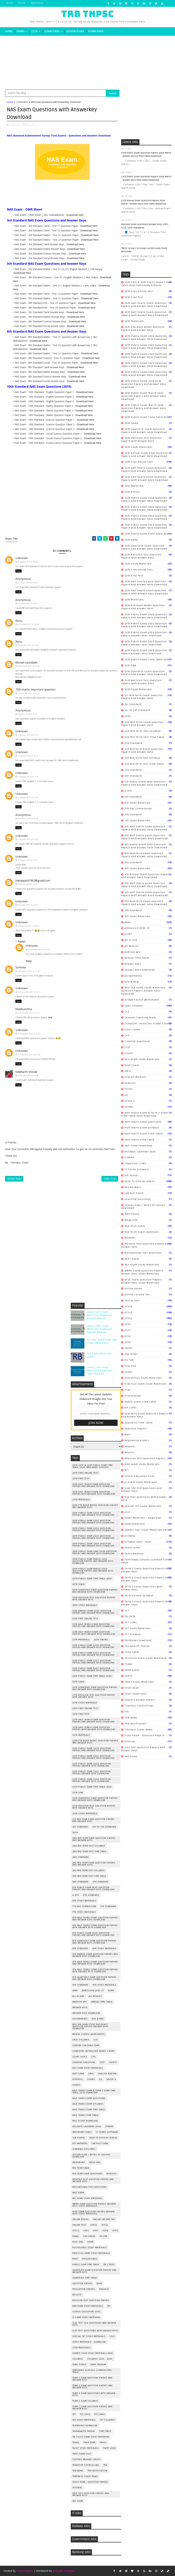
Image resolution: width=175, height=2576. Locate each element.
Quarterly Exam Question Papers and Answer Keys (94, 2271)
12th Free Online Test (139, 569)
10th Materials (134, 321)
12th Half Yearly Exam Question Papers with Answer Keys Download (144, 592)
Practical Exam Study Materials (146, 1383)
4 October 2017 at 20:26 (27, 582)
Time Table (132, 1652)
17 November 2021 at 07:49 (28, 1054)
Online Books (133, 1288)
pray (128, 1389)
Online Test (132, 1300)
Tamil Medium (134, 1553)
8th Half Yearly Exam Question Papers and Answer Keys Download (144, 828)
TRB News (131, 1717)
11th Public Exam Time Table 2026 (147, 533)
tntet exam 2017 (136, 1693)
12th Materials (134, 599)
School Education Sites (140, 1476)
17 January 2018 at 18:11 (27, 755)
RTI (127, 1470)
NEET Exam (132, 1258)
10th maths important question (35, 689)
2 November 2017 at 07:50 (28, 693)
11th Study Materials (138, 563)
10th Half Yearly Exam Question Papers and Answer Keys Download (144, 305)
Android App (132, 952)
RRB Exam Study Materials (142, 1464)
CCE (127, 1011)
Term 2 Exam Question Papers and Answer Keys (92, 2386)
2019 (128, 716)
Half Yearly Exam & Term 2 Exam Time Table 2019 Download (144, 1114)
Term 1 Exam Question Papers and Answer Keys (92, 2379)
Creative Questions (137, 1041)
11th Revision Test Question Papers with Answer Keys (141, 556)
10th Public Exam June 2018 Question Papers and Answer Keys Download (143, 384)
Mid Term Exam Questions (142, 1232)
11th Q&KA (131, 539)
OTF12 (128, 1318)
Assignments (133, 975)
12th (34, 31)
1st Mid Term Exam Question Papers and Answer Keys (142, 697)
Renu (18, 621)
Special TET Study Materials (143, 1506)
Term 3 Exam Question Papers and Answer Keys (92, 2407)
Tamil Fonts (132, 1547)
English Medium (135, 1077)
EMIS (128, 1071)
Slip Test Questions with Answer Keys (95, 2330)
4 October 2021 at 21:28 (27, 905)
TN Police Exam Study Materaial (146, 1658)
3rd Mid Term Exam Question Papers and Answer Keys (142, 751)
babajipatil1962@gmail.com (32, 880)
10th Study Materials (138, 447)
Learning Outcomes (138, 1199)
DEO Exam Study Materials (142, 1059)
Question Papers (136, 1428)
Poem (128, 1372)
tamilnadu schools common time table (92, 2371)
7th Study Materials (138, 820)
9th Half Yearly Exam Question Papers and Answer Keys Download (144, 885)
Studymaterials (135, 1523)
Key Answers (133, 1187)
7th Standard (133, 814)
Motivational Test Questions (143, 1252)
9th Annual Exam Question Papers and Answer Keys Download (145, 876)
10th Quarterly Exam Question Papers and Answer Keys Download (144, 431)
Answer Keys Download (140, 969)
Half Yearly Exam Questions (143, 1121)
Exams (21, 31)
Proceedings (133, 1395)
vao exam (131, 1756)
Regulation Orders (137, 1440)
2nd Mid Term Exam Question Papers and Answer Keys (142, 724)
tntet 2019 (132, 1687)
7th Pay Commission (138, 808)
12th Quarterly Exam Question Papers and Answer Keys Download (144, 673)
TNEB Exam (132, 1670)
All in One (131, 940)
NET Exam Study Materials (142, 1264)
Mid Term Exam (135, 1226)
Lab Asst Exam (134, 1193)
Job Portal (131, 1175)
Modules (130, 1237)
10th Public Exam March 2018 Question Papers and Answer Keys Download (143, 408)
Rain (128, 1434)
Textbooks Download (138, 1640)
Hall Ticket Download (138, 1145)
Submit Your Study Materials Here (147, 1529)
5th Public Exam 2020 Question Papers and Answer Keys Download (144, 783)
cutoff (129, 1053)
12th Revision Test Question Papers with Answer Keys (141, 682)
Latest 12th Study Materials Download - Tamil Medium (100, 1370)
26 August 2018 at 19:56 (27, 860)
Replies (22, 941)
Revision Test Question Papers (145, 1458)
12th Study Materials (138, 689)
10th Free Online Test (139, 291)
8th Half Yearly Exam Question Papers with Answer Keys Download (144, 837)
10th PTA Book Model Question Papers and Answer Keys (143, 329)
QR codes (131, 1407)
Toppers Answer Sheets (140, 1699)
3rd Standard (133, 769)
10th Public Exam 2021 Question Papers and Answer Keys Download (144, 347)
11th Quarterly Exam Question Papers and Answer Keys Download (144, 547)
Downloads (52, 31)
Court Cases (132, 1029)
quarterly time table (139, 1422)
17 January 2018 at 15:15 (27, 735)
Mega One (131, 1220)
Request (130, 1446)
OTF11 (128, 1312)
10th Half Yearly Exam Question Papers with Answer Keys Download (144, 314)
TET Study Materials (138, 1628)
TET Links (131, 1622)
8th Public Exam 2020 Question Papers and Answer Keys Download (144, 846)
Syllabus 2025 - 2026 (138, 1541)
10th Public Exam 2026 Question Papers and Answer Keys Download (144, 374)
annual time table (137, 957)
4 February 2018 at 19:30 (27, 839)
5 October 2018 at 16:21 (27, 884)
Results (130, 1452)
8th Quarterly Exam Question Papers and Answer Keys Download (144, 855)
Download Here (75, 214)
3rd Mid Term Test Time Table (144, 764)
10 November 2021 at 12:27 (28, 992)
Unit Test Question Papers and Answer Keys (90, 2494)
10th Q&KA (131, 423)
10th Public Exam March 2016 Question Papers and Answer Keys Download (143, 396)
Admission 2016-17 (137, 928)
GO (126, 1095)
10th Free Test (134, 297)
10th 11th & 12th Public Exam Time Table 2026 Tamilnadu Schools (146, 284)
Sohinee (20, 967)
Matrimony (37, 3)
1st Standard (133, 704)
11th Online (132, 491)
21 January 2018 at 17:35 (27, 776)
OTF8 (128, 1336)
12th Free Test (134, 575)
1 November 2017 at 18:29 (28, 666)
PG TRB (129, 1360)
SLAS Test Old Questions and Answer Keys (141, 1490)
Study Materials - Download (143, 1517)
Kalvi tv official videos (140, 1181)
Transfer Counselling (139, 1705)
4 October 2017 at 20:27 (27, 603)
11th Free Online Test (139, 462)
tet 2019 (130, 1616)
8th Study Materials (138, 868)
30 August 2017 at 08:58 (27, 561)
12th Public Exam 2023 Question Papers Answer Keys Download (144, 643)
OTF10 (128, 1306)
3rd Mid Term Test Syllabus (142, 758)
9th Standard (133, 910)
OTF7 (128, 1330)
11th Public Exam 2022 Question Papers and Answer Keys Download (144, 517)
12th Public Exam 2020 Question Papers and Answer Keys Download (144, 616)
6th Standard (133, 796)
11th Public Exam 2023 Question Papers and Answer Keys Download (144, 526)
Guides (129, 1106)
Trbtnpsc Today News (138, 1729)
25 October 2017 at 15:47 (27, 645)
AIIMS (128, 934)
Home (9, 3)
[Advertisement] (87, 62)
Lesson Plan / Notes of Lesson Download (91, 2155)
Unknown (21, 558)
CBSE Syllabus (134, 1005)
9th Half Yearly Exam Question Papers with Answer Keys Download (144, 894)
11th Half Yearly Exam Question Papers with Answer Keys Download (144, 479)
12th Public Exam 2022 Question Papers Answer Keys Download (144, 634)
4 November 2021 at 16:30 (39, 949)
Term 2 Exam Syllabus (139, 1595)
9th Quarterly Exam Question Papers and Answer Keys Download (144, 903)
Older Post (110, 1178)
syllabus (130, 1535)
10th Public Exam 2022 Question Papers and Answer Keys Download (144, 356)
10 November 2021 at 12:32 (28, 1033)
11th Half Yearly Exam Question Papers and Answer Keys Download (144, 469)
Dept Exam (132, 1065)
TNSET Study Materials (139, 1681)
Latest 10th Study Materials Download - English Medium (100, 1329)
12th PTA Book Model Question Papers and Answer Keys (143, 607)
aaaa (128, 922)
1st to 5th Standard (137, 710)
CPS (127, 1035)
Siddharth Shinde (26, 1072)
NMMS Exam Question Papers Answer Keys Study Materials (142, 1272)
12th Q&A (130, 665)
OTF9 (128, 1342)
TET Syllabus (133, 1634)
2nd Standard (133, 743)
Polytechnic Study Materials (143, 1377)
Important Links (135, 1163)
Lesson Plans (75, 31)
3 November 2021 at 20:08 (28, 925)
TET (127, 1610)
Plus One (130, 1366)
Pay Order (131, 1354)
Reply (18, 571)
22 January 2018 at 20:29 (27, 818)
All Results (132, 946)
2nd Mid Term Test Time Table (144, 737)
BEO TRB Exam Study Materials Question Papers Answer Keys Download (143, 990)
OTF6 (128, 1324)
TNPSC (129, 1675)
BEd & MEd (132, 981)
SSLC (128, 1512)
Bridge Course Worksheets (142, 999)
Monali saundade (26, 662)
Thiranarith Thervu (137, 1646)
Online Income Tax (137, 1294)
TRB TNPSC (87, 14)
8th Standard (133, 862)
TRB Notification (135, 1723)
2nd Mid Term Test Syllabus (143, 731)
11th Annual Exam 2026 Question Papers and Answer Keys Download (144, 455)
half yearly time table (140, 1139)
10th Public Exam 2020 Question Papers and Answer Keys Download (144, 338)
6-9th (128, 790)
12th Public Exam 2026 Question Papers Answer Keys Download (144, 652)
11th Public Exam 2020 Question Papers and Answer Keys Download (144, 508)
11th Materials (134, 485)
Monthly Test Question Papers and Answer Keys (93, 2180)
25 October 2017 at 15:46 (27, 624)
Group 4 (130, 1100)
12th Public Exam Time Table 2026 (147, 659)
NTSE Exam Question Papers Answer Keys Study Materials (141, 1281)
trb (127, 1711)
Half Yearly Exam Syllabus (142, 1127)
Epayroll (130, 1083)
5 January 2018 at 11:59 (27, 714)
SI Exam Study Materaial (141, 1482)
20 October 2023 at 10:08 (27, 1075)
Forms (21, 3)
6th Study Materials (138, 802)
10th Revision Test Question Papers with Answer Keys (141, 440)
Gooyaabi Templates (64, 2570)
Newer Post (14, 1178)
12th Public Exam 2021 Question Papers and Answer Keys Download (144, 625)
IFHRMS (129, 1157)
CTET (128, 1047)
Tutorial (130, 1741)
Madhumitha (23, 1009)
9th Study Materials (138, 916)
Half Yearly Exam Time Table (144, 1133)
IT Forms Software (137, 1169)
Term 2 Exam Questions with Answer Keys (94, 2394)
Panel (128, 1348)
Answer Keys (133, 963)
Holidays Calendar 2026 (140, 1151)
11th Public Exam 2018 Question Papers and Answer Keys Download (144, 499)
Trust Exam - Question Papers (144, 1735)
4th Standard (133, 775)
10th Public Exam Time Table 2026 (147, 417)
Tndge (129, 1664)
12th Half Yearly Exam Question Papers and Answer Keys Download (144, 583)
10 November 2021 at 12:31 (28, 1012)
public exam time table (141, 1401)
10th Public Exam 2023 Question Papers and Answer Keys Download (144, 365)
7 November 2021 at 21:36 (28, 971)
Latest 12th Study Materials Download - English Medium (100, 1315)
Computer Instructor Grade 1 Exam (148, 1023)
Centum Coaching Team (140, 1017)
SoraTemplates (24, 2570)
